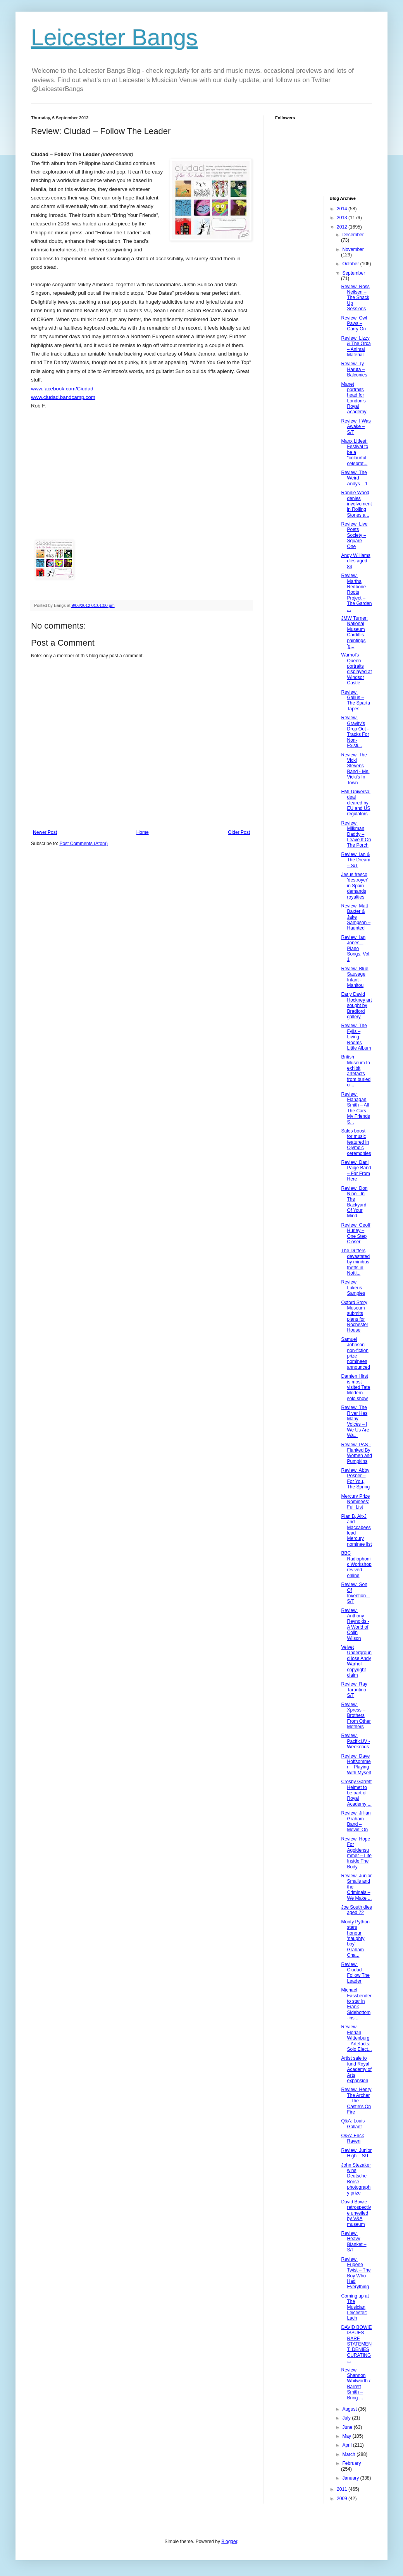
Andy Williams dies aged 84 (355, 561)
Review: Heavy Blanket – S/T (353, 2242)
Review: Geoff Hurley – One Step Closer (355, 1233)
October (351, 263)
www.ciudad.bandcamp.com (63, 397)
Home (142, 832)
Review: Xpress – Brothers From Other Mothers (355, 1716)
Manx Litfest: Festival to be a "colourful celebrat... (354, 452)
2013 (342, 217)
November (352, 249)
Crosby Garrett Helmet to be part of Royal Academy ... (356, 1793)
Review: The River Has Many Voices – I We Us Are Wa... (355, 1421)
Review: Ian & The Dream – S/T (355, 860)
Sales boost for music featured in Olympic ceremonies (356, 1142)
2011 (342, 2489)
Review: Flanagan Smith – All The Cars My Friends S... (355, 1108)
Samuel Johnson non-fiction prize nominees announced (355, 1353)
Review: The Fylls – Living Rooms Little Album (356, 1037)
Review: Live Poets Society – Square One (354, 535)
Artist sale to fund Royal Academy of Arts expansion (356, 2069)
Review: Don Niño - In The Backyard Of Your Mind (354, 1202)
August (350, 2409)
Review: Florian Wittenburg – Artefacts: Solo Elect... (356, 2038)
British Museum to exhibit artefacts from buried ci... (355, 1071)
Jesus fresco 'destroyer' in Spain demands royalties (354, 886)
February (351, 2463)
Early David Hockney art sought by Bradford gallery (356, 1005)
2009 (342, 2498)
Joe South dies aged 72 (356, 1909)
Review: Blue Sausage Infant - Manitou (354, 977)
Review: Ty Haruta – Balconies (354, 369)
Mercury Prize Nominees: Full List (355, 1501)
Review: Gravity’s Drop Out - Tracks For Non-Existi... (355, 731)
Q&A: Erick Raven (352, 2138)
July (347, 2418)
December (352, 234)
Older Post (239, 832)
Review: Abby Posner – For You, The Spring (355, 1479)
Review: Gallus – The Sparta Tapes (355, 700)
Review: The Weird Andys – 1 (354, 478)
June (347, 2427)
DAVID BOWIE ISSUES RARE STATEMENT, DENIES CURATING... (356, 2344)
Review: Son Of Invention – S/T (355, 1593)
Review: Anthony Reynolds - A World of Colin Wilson (355, 1624)
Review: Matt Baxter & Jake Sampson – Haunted (355, 917)
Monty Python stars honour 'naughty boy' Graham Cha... (355, 1938)
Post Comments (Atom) (83, 843)
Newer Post (45, 832)
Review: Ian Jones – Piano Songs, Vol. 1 (355, 948)
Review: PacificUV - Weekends (355, 1741)
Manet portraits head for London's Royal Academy (353, 398)
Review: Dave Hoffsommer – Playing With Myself (356, 1764)
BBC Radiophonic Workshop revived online (356, 1564)
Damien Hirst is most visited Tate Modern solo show (355, 1387)
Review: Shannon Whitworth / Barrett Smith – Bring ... (355, 2384)
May (347, 2436)
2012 (342, 227)
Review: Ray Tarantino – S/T (355, 1689)
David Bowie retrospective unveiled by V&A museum (356, 2213)
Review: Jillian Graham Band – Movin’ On (355, 1821)
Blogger (229, 2541)
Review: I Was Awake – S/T (355, 426)
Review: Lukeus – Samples (353, 1287)
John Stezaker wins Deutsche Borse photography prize (356, 2179)
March (349, 2454)
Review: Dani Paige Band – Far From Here (356, 1171)
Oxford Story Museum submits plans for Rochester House (354, 1316)
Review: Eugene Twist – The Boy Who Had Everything (355, 2273)
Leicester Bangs (114, 37)
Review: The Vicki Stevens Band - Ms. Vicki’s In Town (355, 768)
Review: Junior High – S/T (356, 2153)
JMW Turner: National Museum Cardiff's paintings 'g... (354, 632)
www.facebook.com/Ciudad (62, 389)
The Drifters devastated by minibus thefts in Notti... (355, 1262)
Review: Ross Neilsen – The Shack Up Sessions (355, 298)
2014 (342, 208)
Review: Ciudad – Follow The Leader (355, 1973)
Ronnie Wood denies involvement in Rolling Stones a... (356, 504)
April (347, 2445)
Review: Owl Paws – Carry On (354, 323)
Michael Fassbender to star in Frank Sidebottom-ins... (356, 2004)
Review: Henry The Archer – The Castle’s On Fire (356, 2101)
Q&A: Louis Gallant (353, 2123)
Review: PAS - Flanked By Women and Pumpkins (356, 1453)
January (351, 2478)
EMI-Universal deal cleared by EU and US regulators (355, 803)
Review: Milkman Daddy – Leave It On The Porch (356, 834)
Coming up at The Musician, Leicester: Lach (355, 2307)
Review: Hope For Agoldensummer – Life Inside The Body (356, 1853)
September (353, 273)
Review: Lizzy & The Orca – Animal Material (355, 346)
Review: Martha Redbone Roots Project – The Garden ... (356, 592)
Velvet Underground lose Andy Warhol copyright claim (356, 1661)
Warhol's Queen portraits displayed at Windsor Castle (356, 669)
